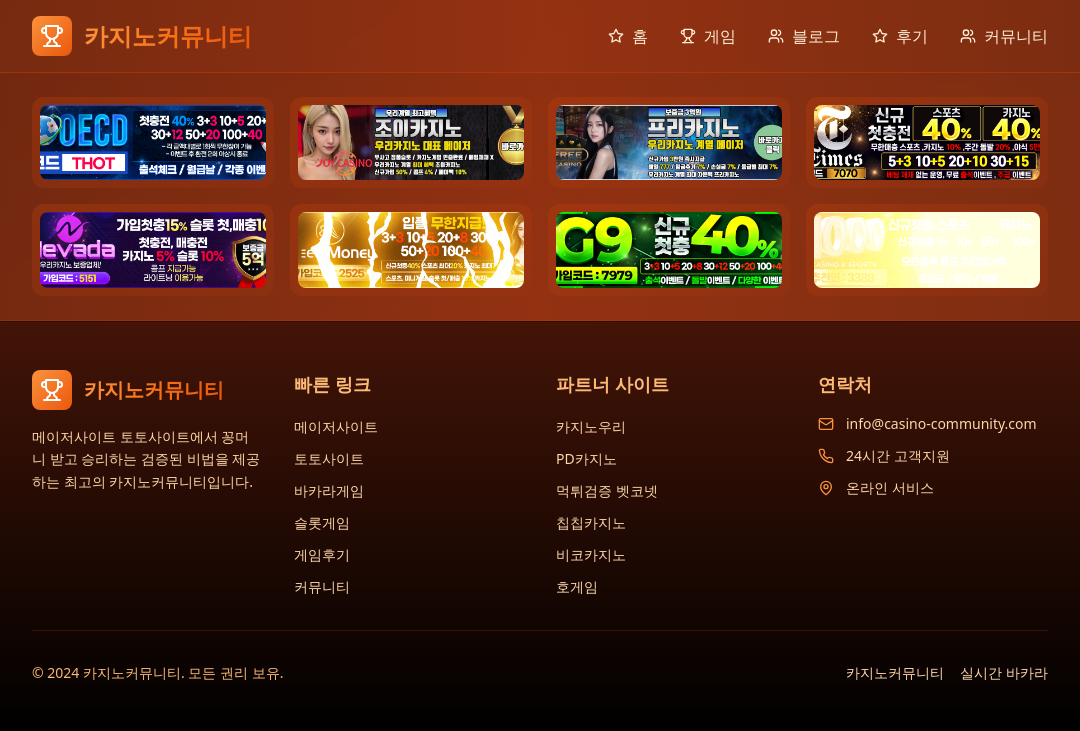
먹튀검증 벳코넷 (607, 490)
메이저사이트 (336, 426)
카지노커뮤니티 (895, 672)
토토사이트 (329, 458)
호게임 (577, 586)
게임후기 (322, 554)
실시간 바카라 (1004, 672)
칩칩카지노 (591, 522)
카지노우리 (591, 426)
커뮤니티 (322, 586)
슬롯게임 (322, 522)
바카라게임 (329, 490)
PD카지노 (586, 458)
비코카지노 (591, 554)
